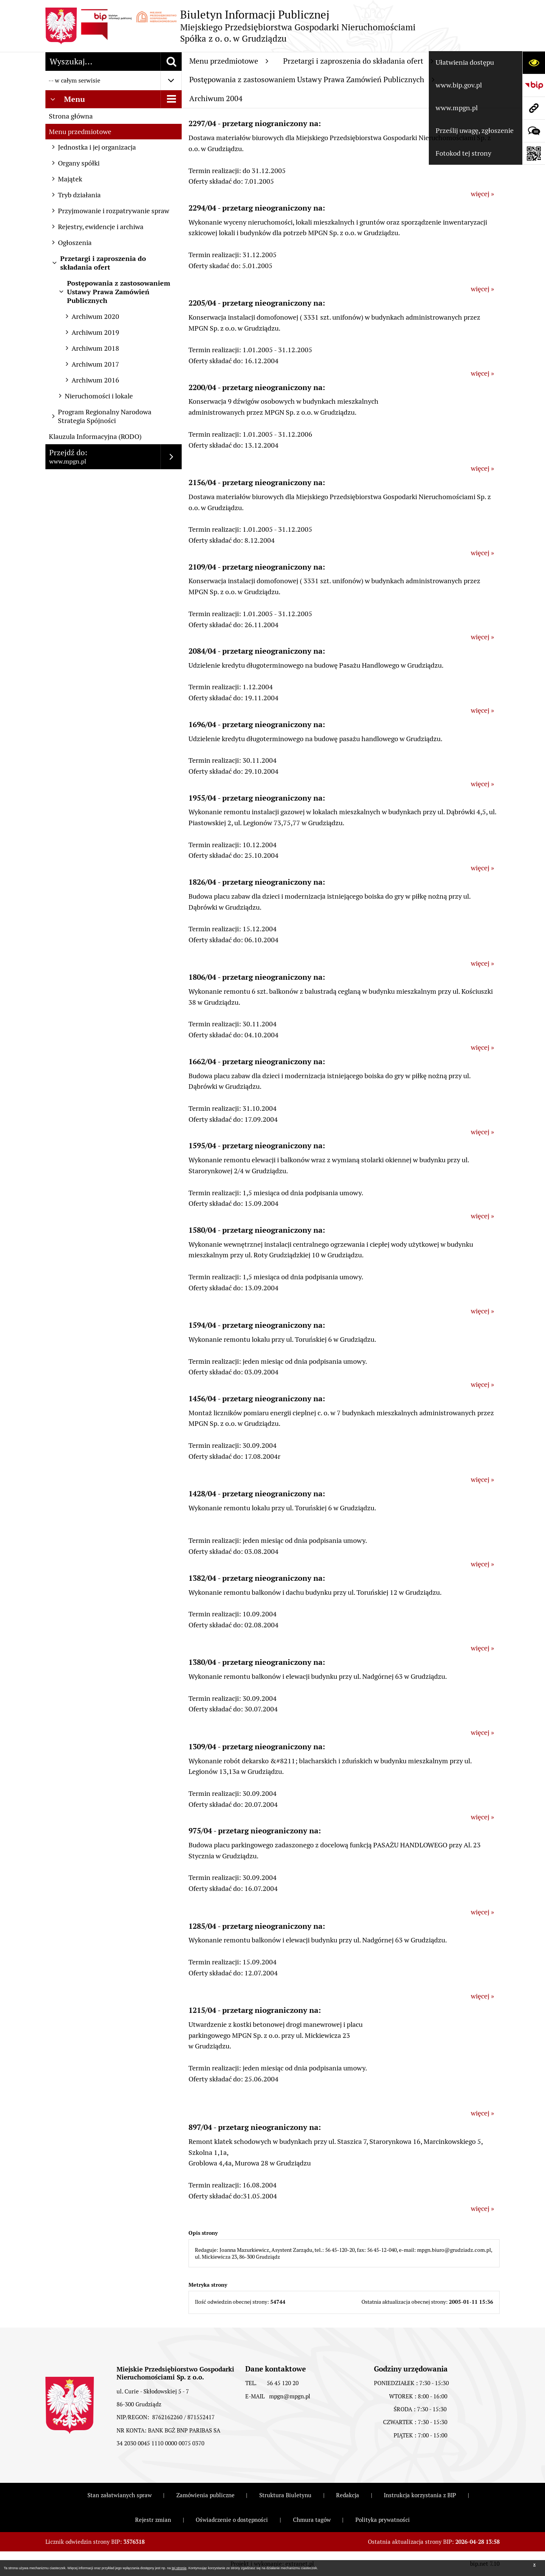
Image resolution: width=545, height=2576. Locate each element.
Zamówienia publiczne (205, 2495)
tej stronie (179, 2568)
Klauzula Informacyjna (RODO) (95, 436)
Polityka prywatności (382, 2519)
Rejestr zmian (153, 2519)
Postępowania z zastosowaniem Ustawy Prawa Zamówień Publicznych (311, 79)
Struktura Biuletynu (285, 2495)
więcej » (482, 193)
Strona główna (71, 116)
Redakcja (347, 2495)
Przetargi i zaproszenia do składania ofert (358, 61)
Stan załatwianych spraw (119, 2495)
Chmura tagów (312, 2519)
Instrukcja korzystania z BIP (420, 2495)
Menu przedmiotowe (80, 131)
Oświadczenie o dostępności (232, 2519)
